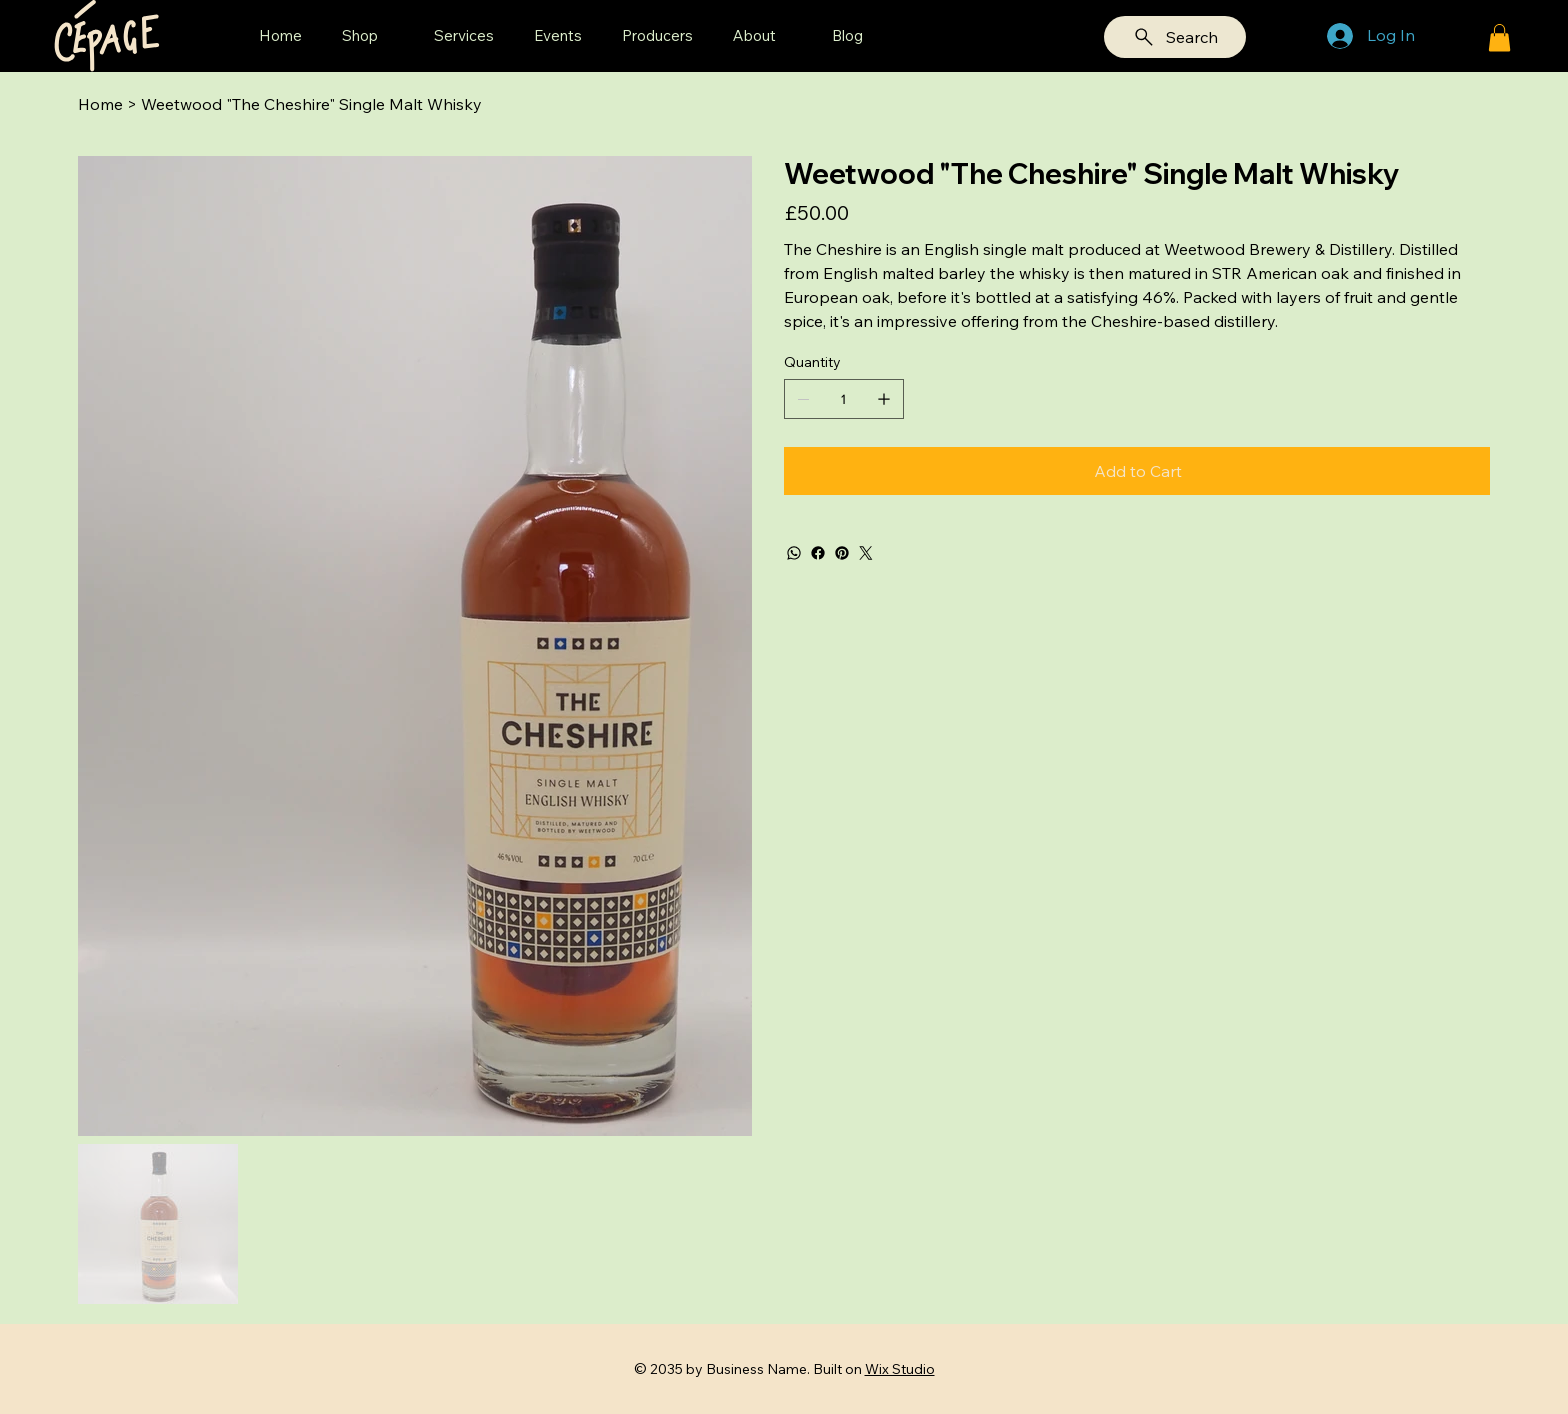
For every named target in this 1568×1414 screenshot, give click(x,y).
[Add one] (884, 399)
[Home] (100, 104)
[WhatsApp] (794, 553)
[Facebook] (818, 553)
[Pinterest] (842, 553)
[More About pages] (787, 36)
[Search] (1175, 37)
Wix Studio (900, 1369)
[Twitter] (866, 553)
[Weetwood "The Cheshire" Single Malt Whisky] (311, 104)
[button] (1499, 37)
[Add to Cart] (1137, 471)
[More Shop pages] (389, 36)
